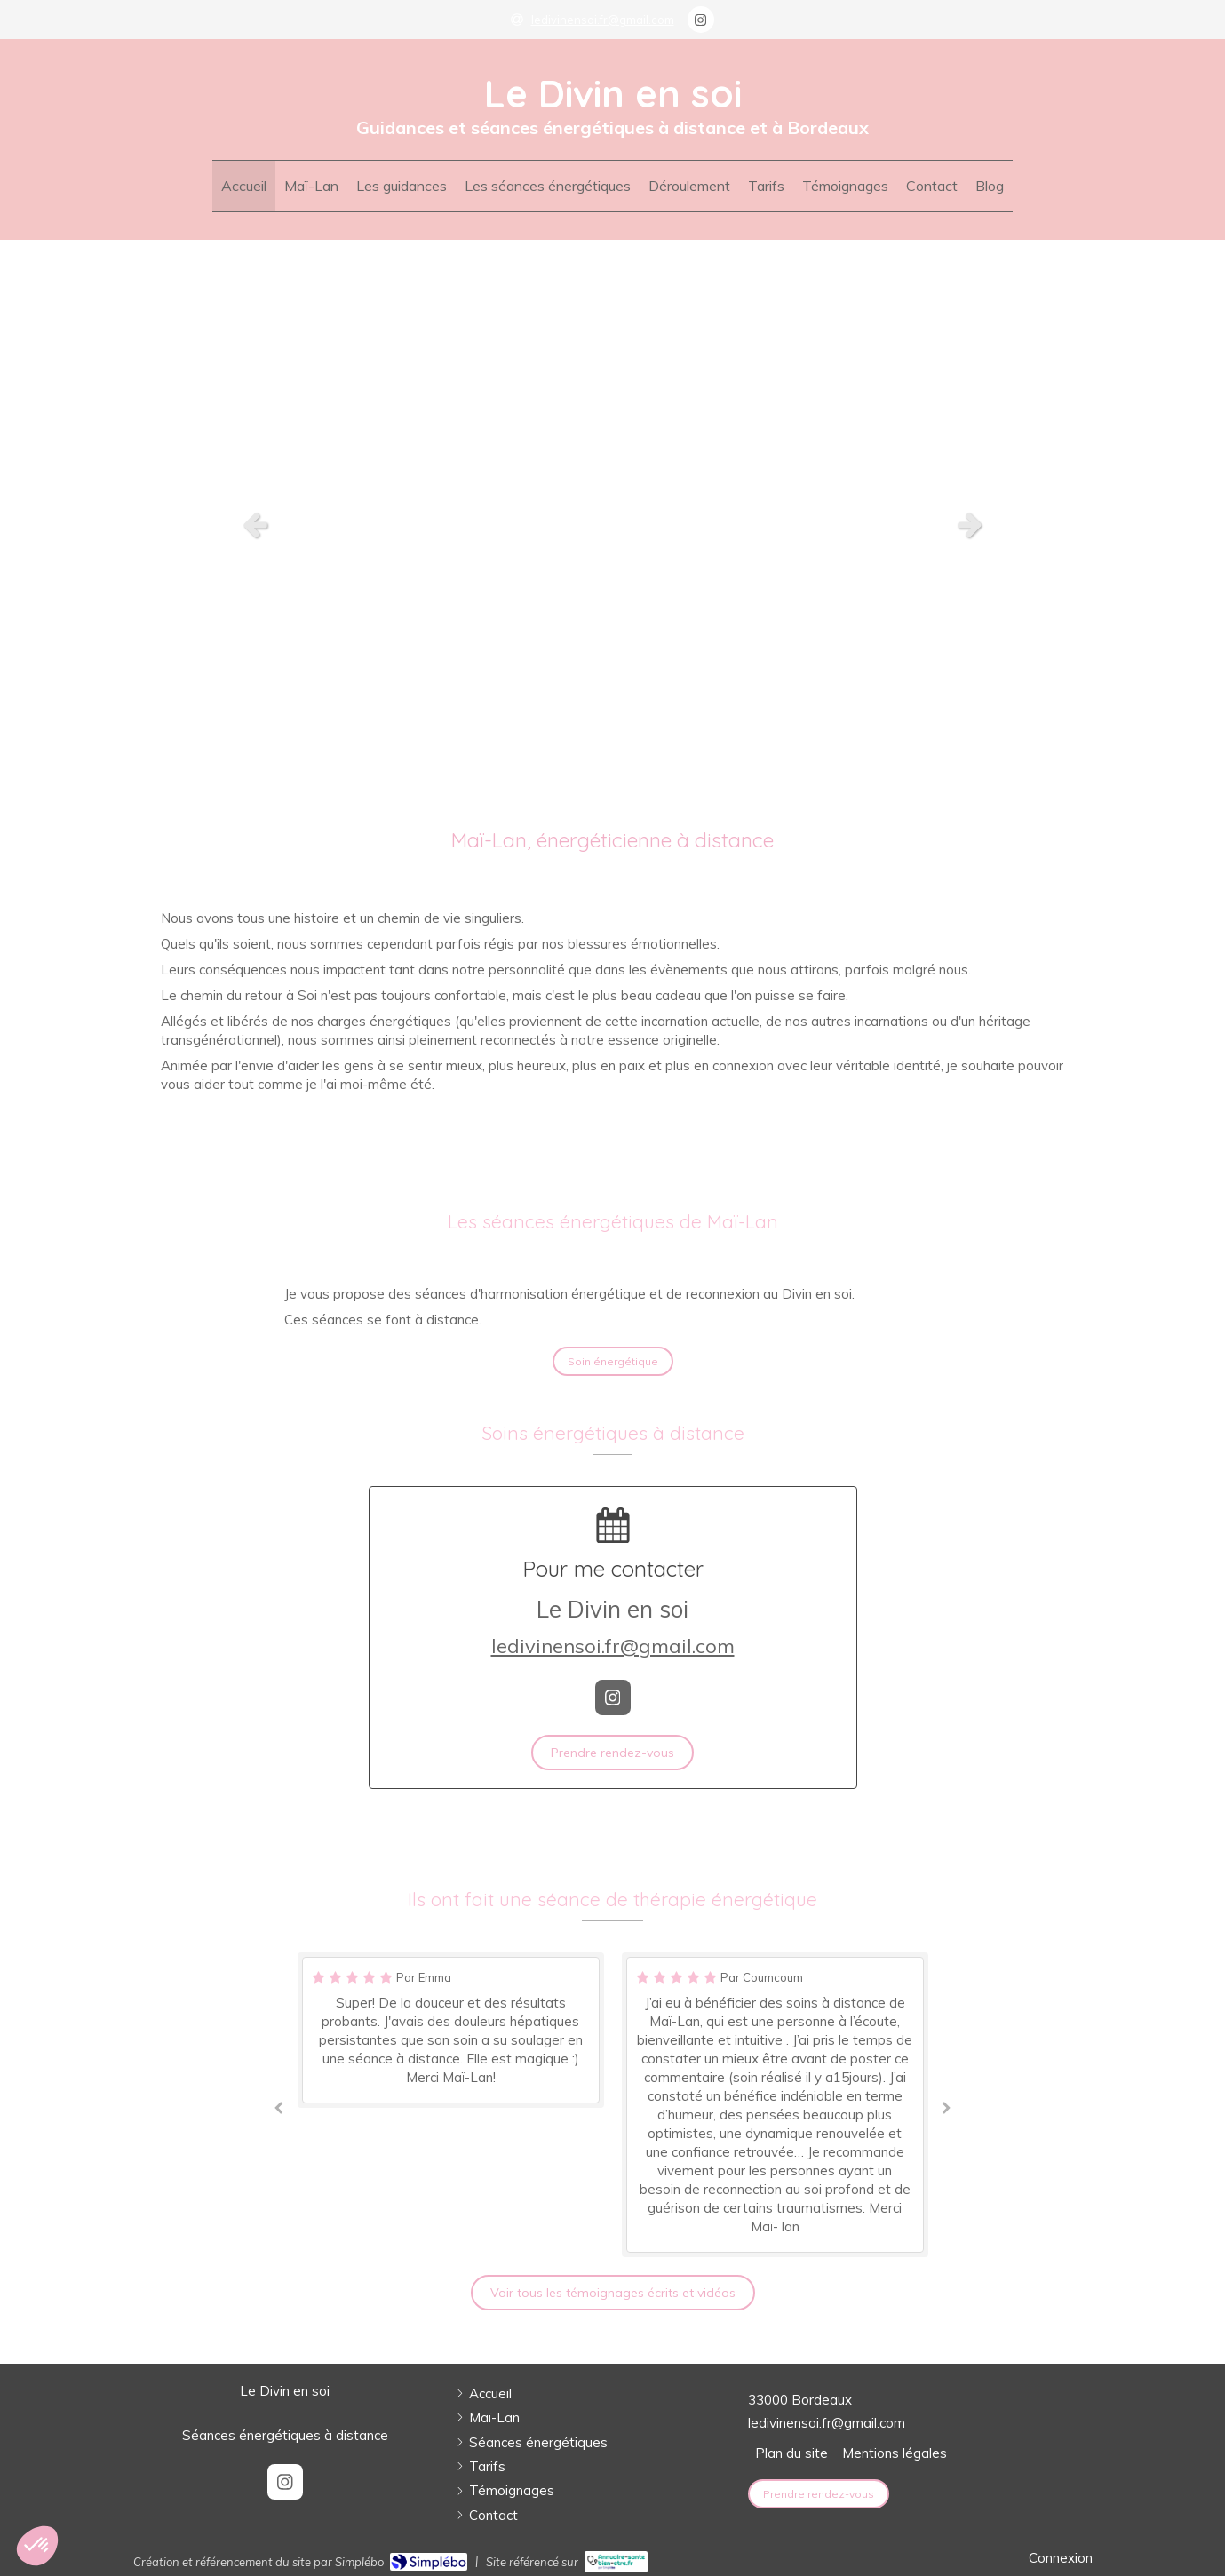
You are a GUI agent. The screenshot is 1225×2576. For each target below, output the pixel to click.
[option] (612, 524)
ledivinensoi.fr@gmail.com (613, 1646)
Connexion (1061, 2557)
